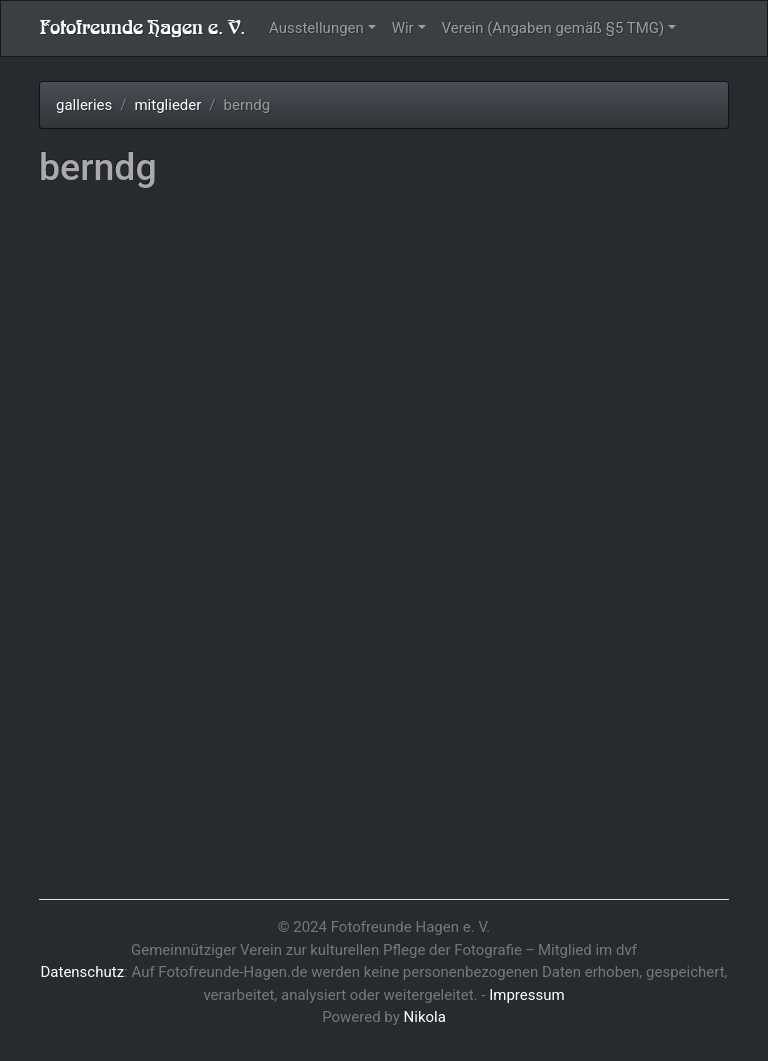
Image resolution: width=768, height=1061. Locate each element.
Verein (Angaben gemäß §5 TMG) (553, 28)
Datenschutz (82, 972)
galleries (84, 105)
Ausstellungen (316, 28)
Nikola (425, 1017)
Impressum (526, 995)
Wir (403, 28)
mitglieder (167, 105)
